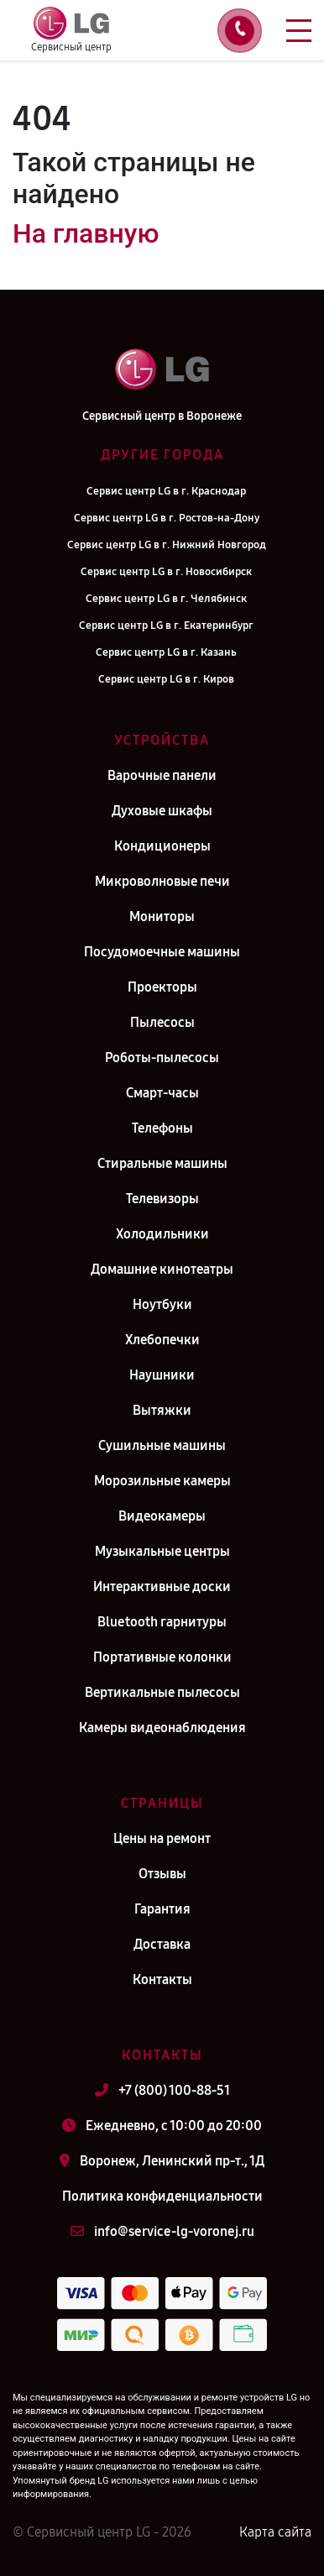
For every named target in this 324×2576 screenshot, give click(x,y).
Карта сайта (275, 2532)
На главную (86, 233)
